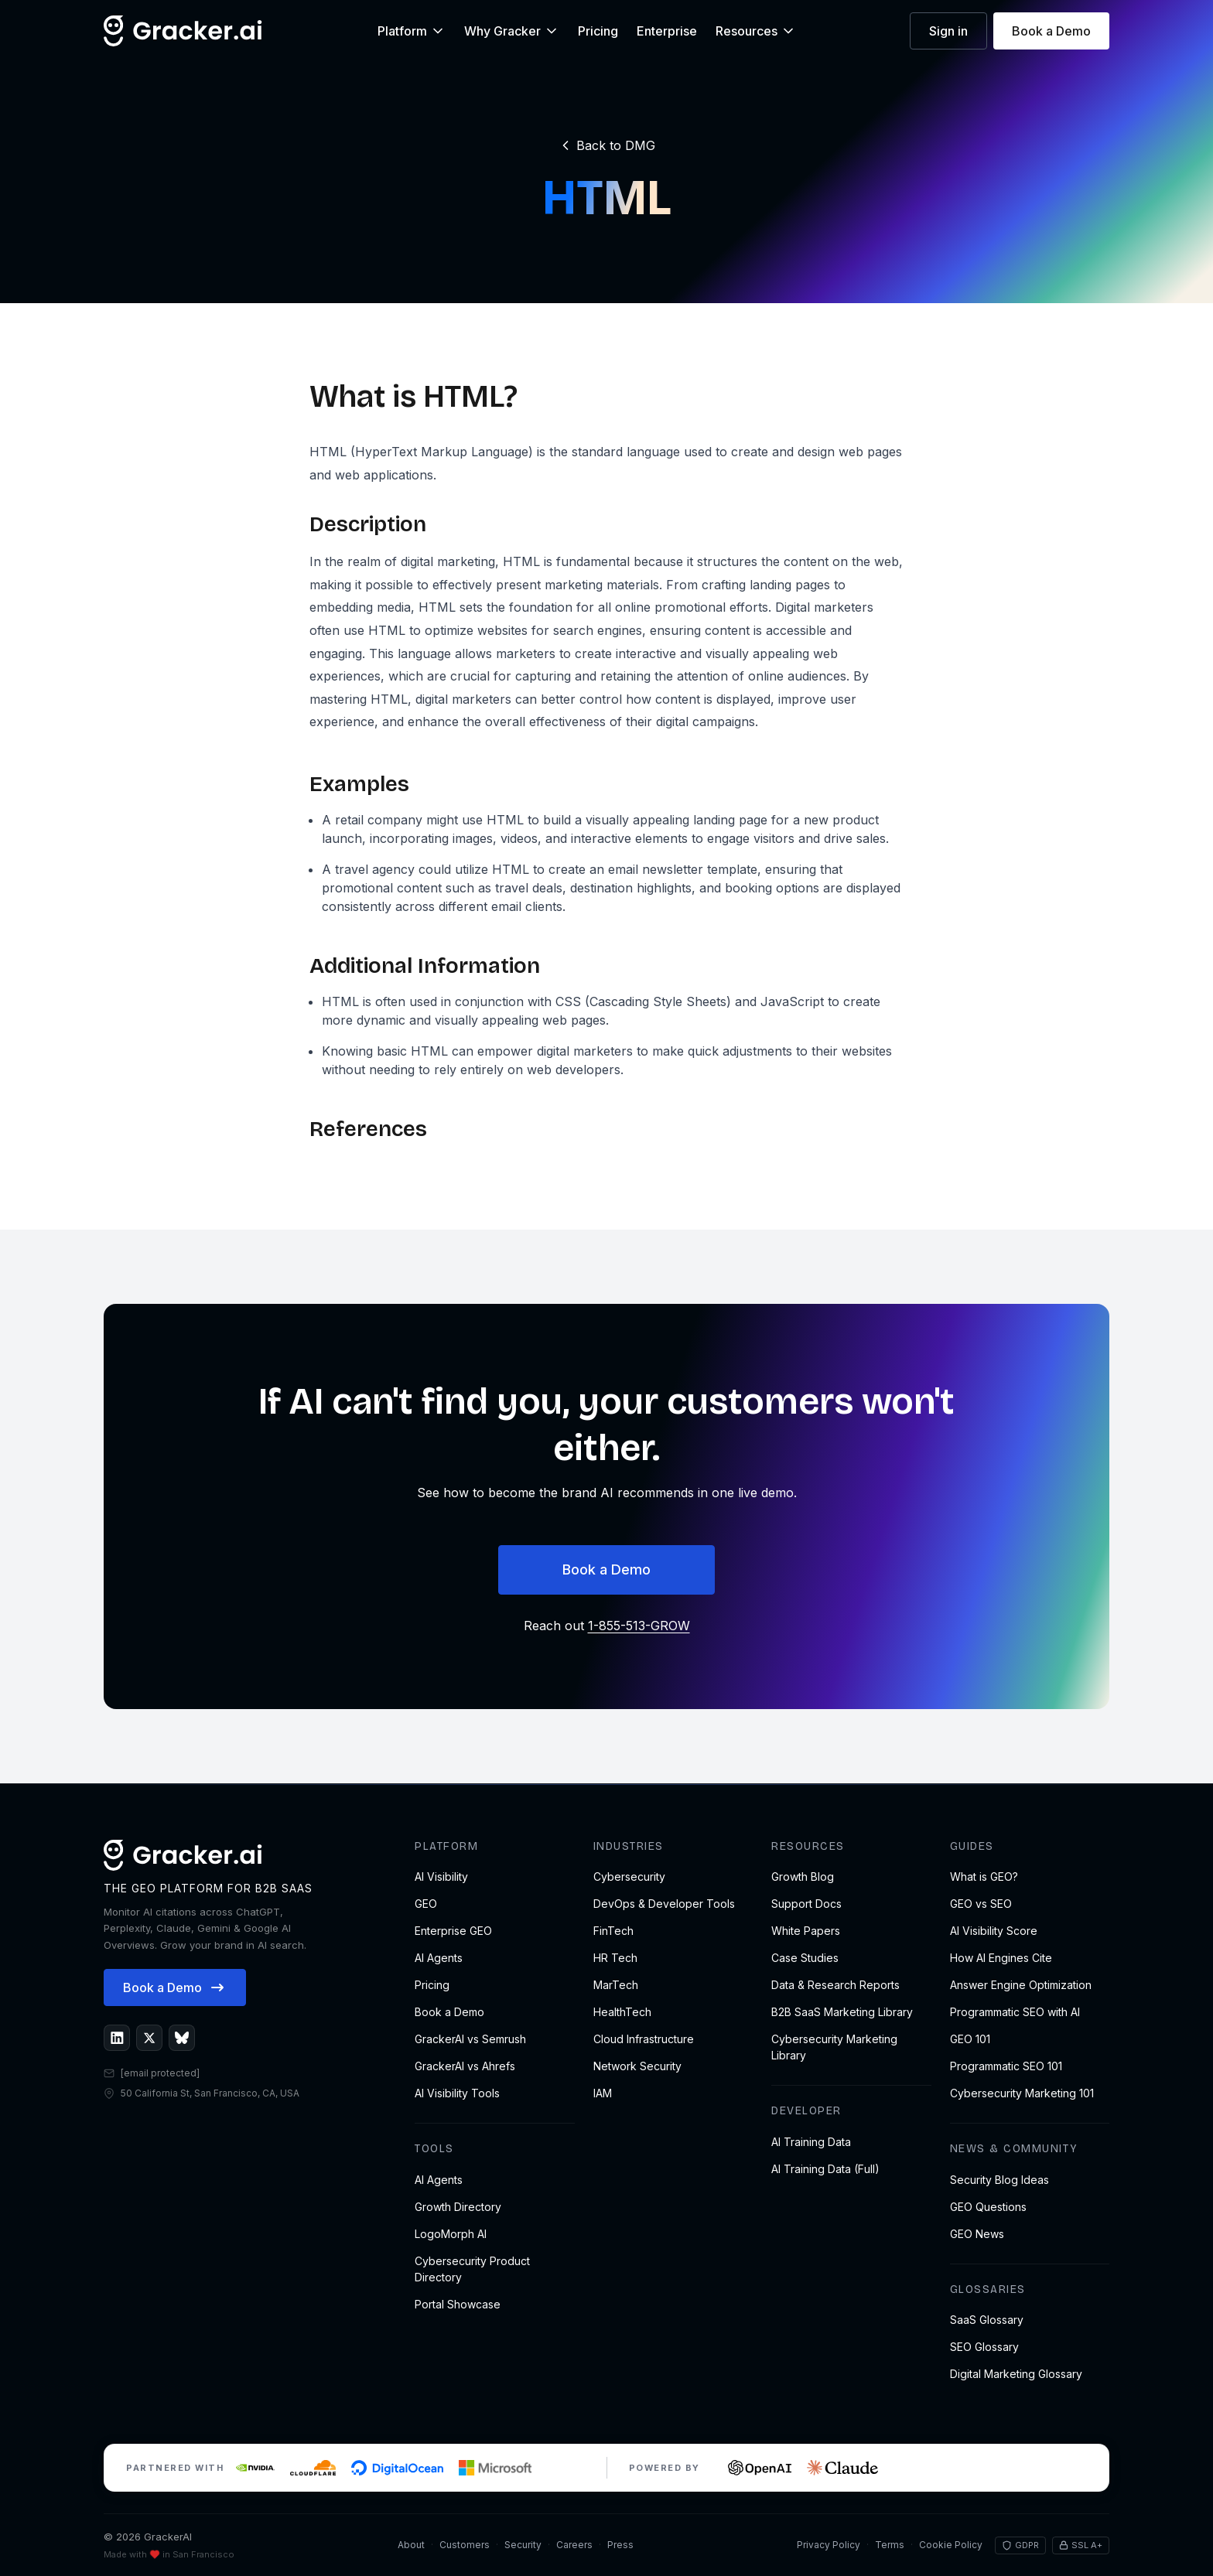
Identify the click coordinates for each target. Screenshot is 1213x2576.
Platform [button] (412, 31)
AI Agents (439, 1957)
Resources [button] (756, 31)
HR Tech (615, 1957)
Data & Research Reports (835, 1984)
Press (620, 2544)
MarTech (615, 1984)
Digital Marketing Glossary (1016, 2373)
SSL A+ (1080, 2545)
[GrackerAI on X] (149, 2038)
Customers (464, 2544)
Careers (574, 2544)
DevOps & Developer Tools (664, 1903)
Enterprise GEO (453, 1930)
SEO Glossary (984, 2346)
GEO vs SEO (981, 1903)
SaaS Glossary (986, 2319)
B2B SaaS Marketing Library (842, 2011)
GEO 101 (970, 2038)
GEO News (977, 2233)
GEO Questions (988, 2206)
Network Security (637, 2066)
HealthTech (622, 2011)
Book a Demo (1051, 31)
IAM (602, 2093)
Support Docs (806, 1903)
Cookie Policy (950, 2544)
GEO (426, 1903)
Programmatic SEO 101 (1006, 2066)
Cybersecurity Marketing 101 (1022, 2093)
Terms (889, 2544)
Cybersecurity (629, 1876)
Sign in (948, 31)
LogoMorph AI (451, 2233)
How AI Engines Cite (1001, 1957)
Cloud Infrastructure (643, 2038)
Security (523, 2544)
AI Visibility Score (993, 1930)
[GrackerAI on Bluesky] (182, 2038)
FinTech (613, 1930)
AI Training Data (811, 2141)
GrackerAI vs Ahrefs (465, 2066)
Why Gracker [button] (511, 31)
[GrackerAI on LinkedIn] (117, 2038)
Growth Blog (802, 1876)
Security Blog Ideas (999, 2179)
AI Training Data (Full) (825, 2168)
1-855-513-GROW (639, 1625)
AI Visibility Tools (457, 2093)
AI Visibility (441, 1876)
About (411, 2544)
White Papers (805, 1930)
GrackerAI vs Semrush (470, 2038)
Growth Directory (458, 2206)
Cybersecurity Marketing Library (834, 2047)
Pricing (598, 31)
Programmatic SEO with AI (1015, 2011)
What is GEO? (984, 1876)
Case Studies (805, 1957)
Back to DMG (606, 145)
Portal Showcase (458, 2304)
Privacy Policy (828, 2544)
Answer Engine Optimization (1021, 1984)
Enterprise (667, 31)
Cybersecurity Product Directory (472, 2269)
